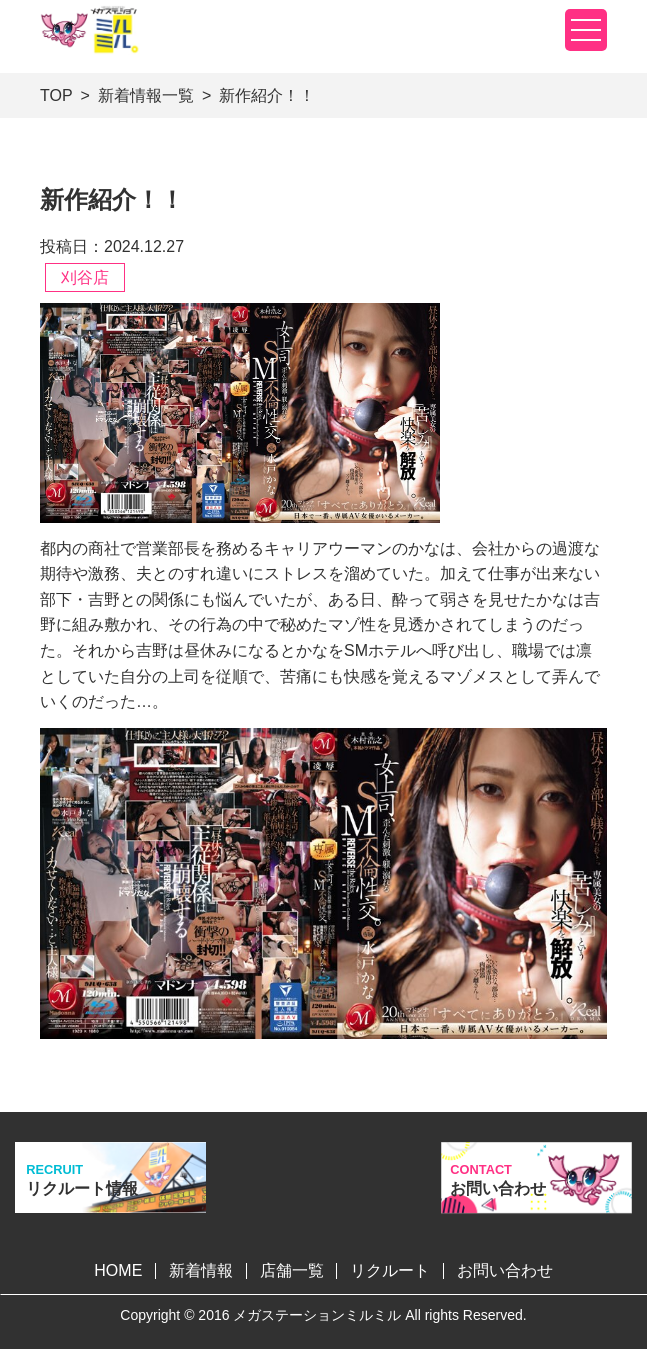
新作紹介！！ (267, 95)
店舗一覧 (292, 1270)
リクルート (390, 1270)
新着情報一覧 (146, 95)
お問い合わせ (505, 1270)
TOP (56, 95)
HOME (118, 1270)
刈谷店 (85, 277)
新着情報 (201, 1270)
